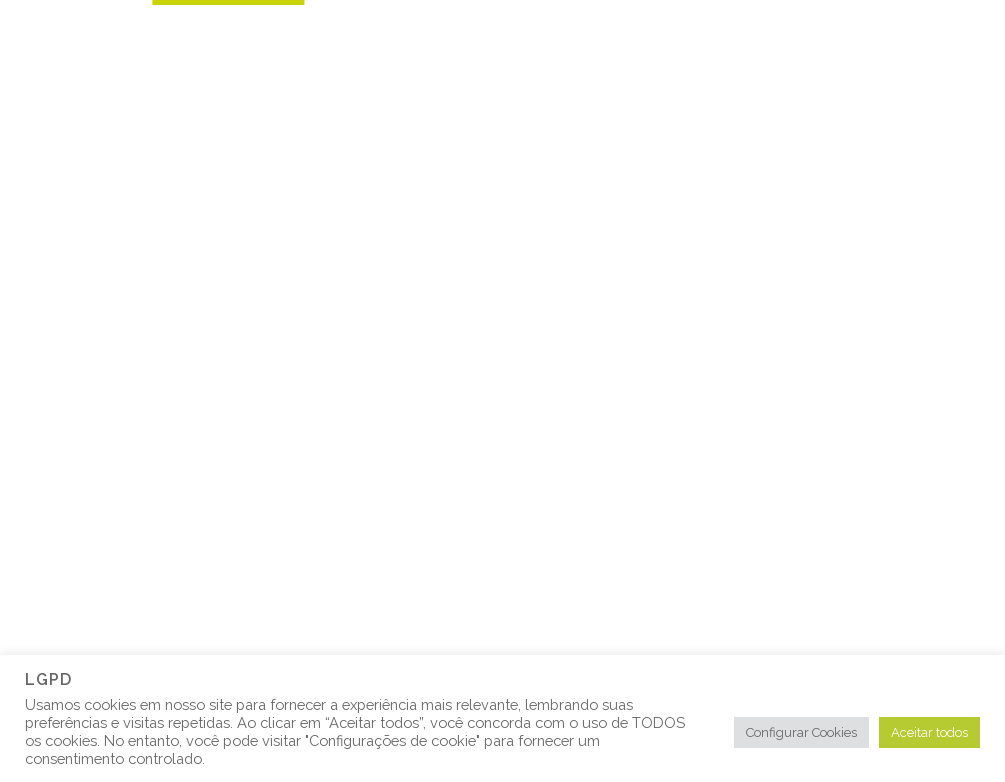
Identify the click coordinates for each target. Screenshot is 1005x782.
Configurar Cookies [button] (801, 732)
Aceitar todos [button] (929, 732)
